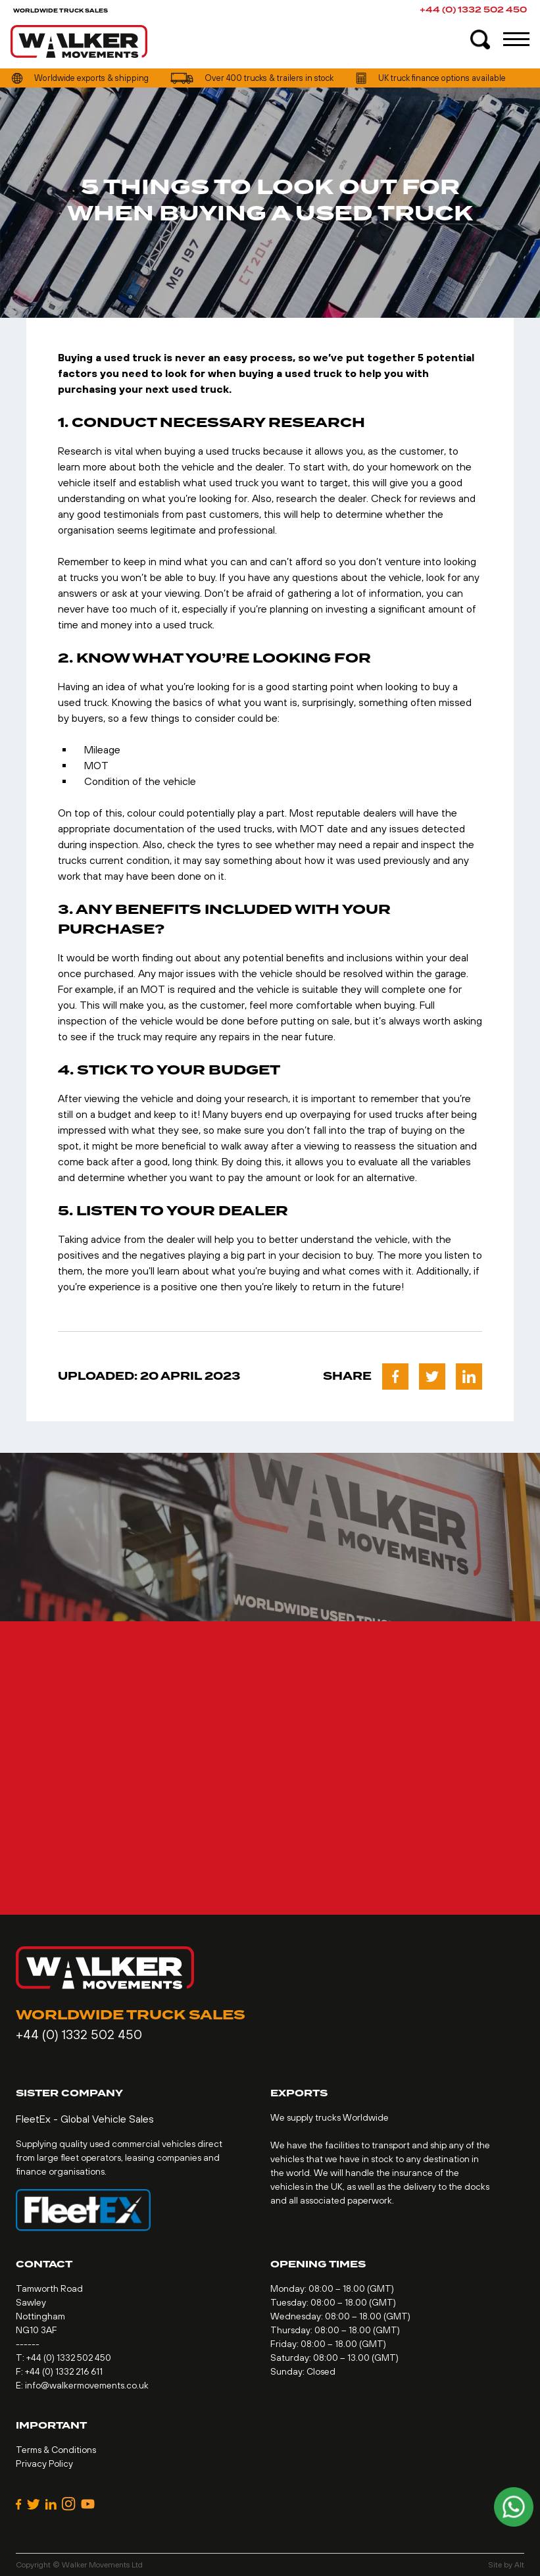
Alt (519, 2564)
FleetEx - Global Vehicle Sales (85, 2119)
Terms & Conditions (56, 2449)
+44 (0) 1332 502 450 (473, 10)
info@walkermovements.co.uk (87, 2385)
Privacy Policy (44, 2463)
